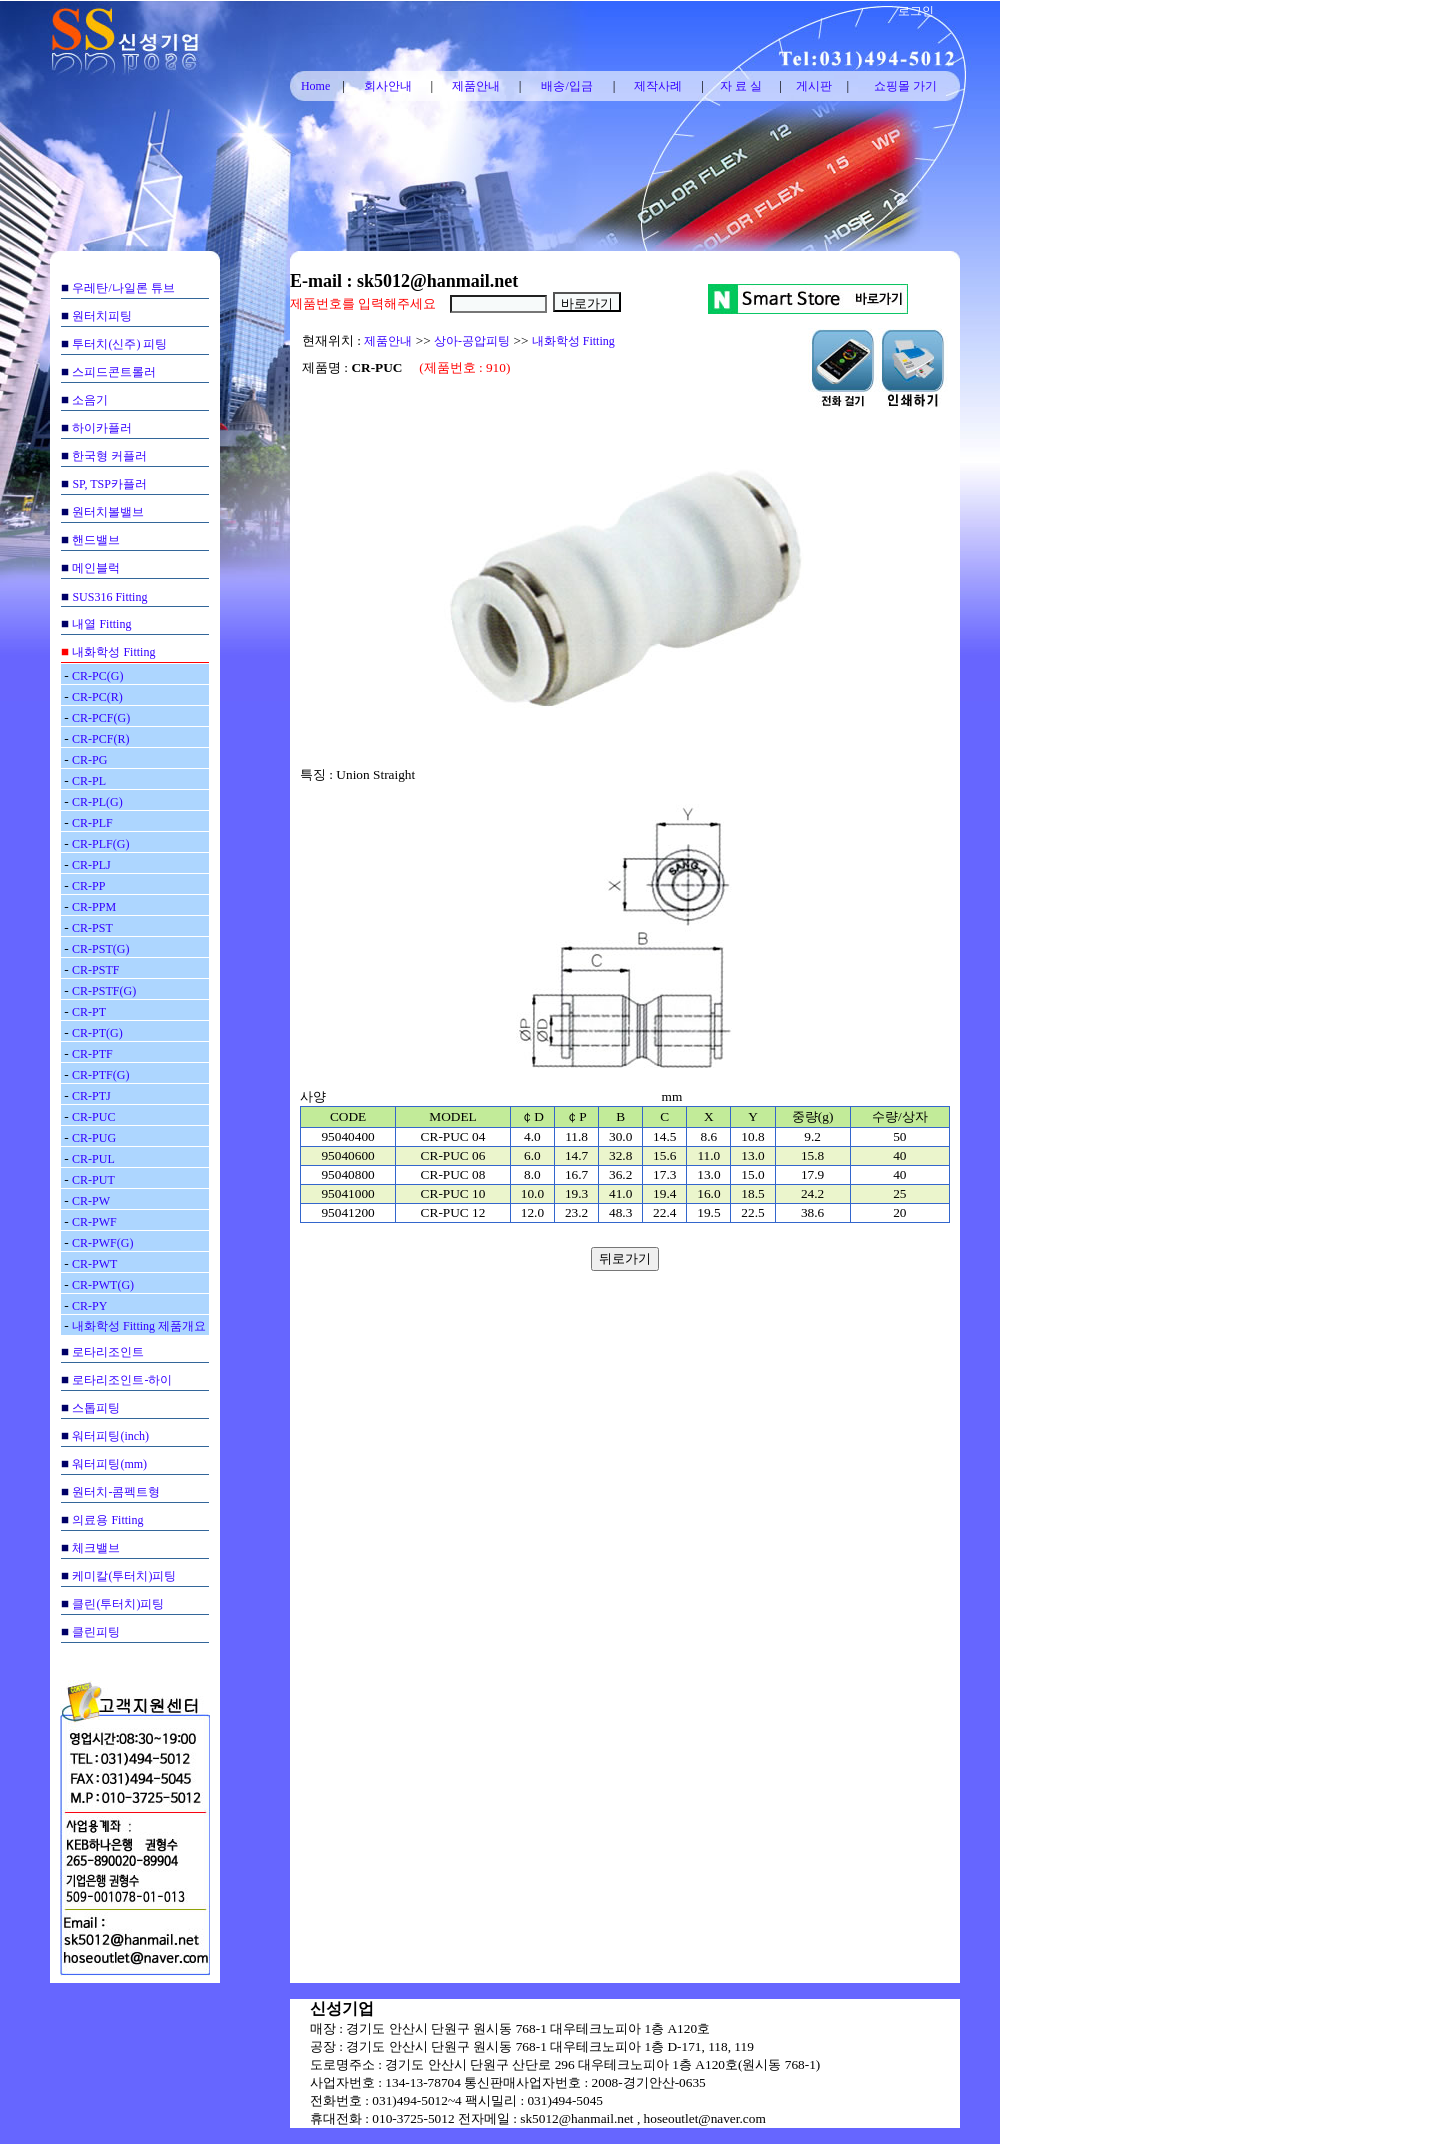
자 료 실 (741, 86)
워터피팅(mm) (109, 1464)
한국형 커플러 (109, 456)
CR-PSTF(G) (104, 991)
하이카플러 (102, 428)
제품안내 (476, 86)
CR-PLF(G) (100, 844)
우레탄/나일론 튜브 (123, 288)
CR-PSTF (95, 970)
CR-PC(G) (97, 676)
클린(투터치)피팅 (118, 1604)
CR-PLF (92, 823)
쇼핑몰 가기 (905, 86)
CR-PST (92, 928)
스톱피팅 (96, 1408)
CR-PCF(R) (100, 739)
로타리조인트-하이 (122, 1380)
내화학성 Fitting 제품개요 (139, 1326)
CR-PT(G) (97, 1033)
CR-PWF (94, 1222)
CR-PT (89, 1012)
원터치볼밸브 (108, 512)
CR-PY (89, 1306)
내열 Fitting (101, 624)
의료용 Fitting (107, 1520)
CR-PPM (94, 907)
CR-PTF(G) (100, 1075)
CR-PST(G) (100, 949)
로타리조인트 (108, 1352)
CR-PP (88, 886)
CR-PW (91, 1201)
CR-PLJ (91, 865)
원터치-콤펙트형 (116, 1492)
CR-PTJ (91, 1096)
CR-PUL (93, 1159)
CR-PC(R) (97, 697)
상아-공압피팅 (472, 341)
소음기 (90, 400)
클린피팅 (96, 1632)
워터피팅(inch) (110, 1436)
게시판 (814, 86)
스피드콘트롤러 (114, 372)
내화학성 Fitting (113, 652)
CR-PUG (94, 1138)
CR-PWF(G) (102, 1243)
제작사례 (658, 86)
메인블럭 (96, 568)
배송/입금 (566, 86)
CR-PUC (93, 1117)
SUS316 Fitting (109, 597)
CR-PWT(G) (103, 1285)
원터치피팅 (102, 316)
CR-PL (89, 781)
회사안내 (388, 86)
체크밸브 (96, 1548)
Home (315, 86)
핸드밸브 (96, 540)
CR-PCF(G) (101, 718)
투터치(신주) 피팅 (119, 344)
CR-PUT (93, 1180)
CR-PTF (92, 1054)
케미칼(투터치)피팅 (124, 1576)
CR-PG (89, 760)
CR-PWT (94, 1264)
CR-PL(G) (97, 802)
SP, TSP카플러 (109, 484)
